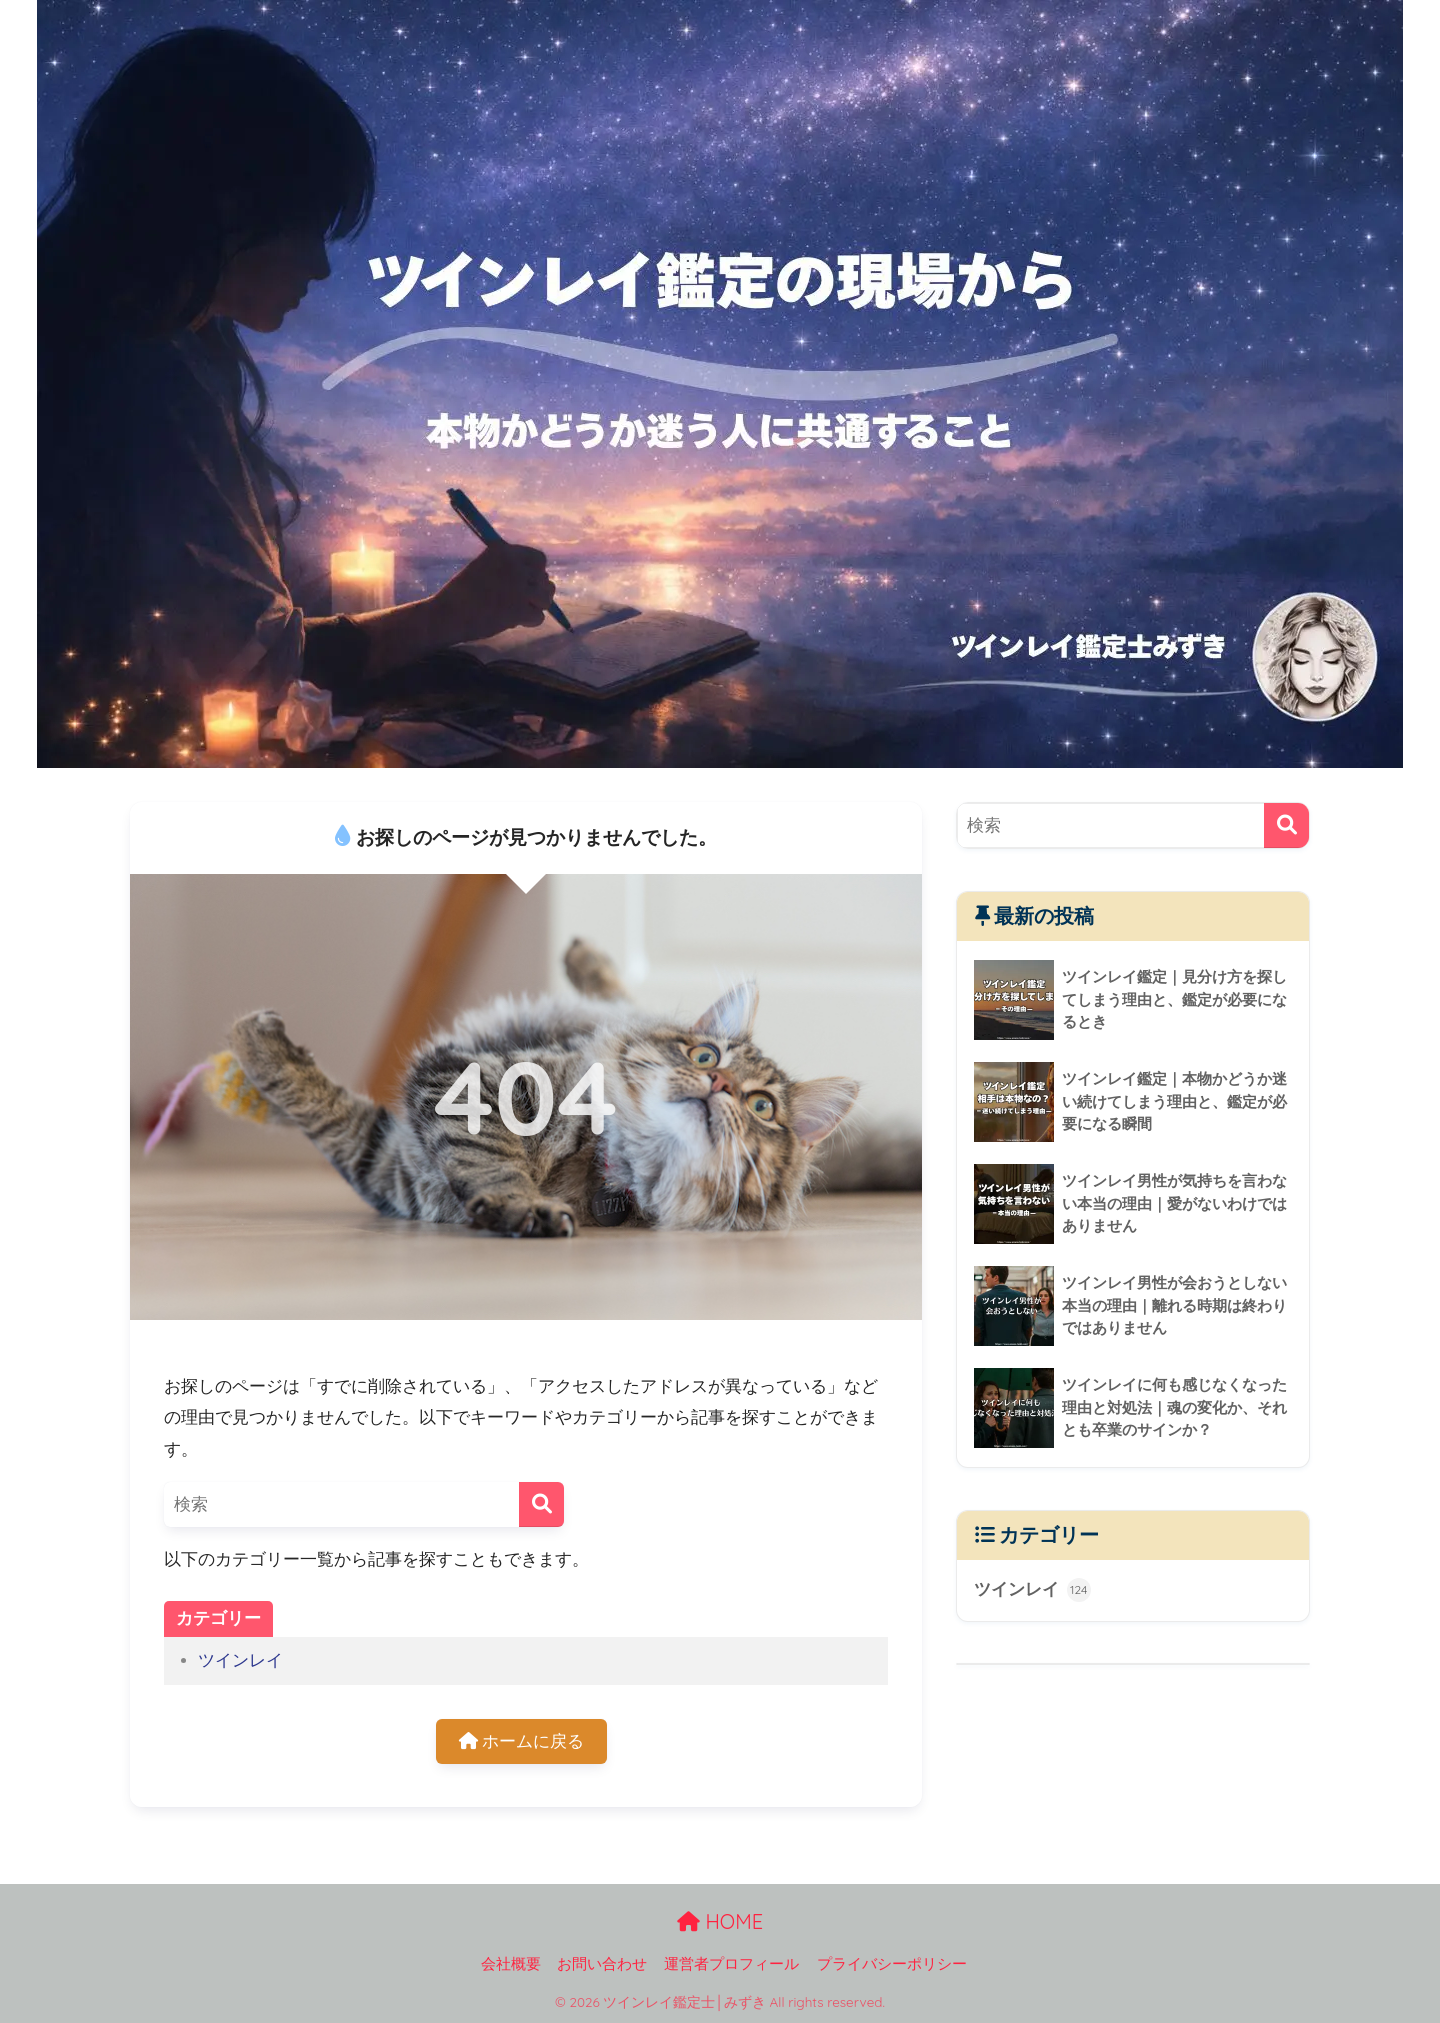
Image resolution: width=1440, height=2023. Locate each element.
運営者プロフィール (731, 1964)
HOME (720, 1921)
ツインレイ (240, 1660)
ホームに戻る (522, 1741)
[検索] (541, 1504)
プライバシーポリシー (892, 1964)
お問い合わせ (602, 1964)
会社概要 (511, 1964)
